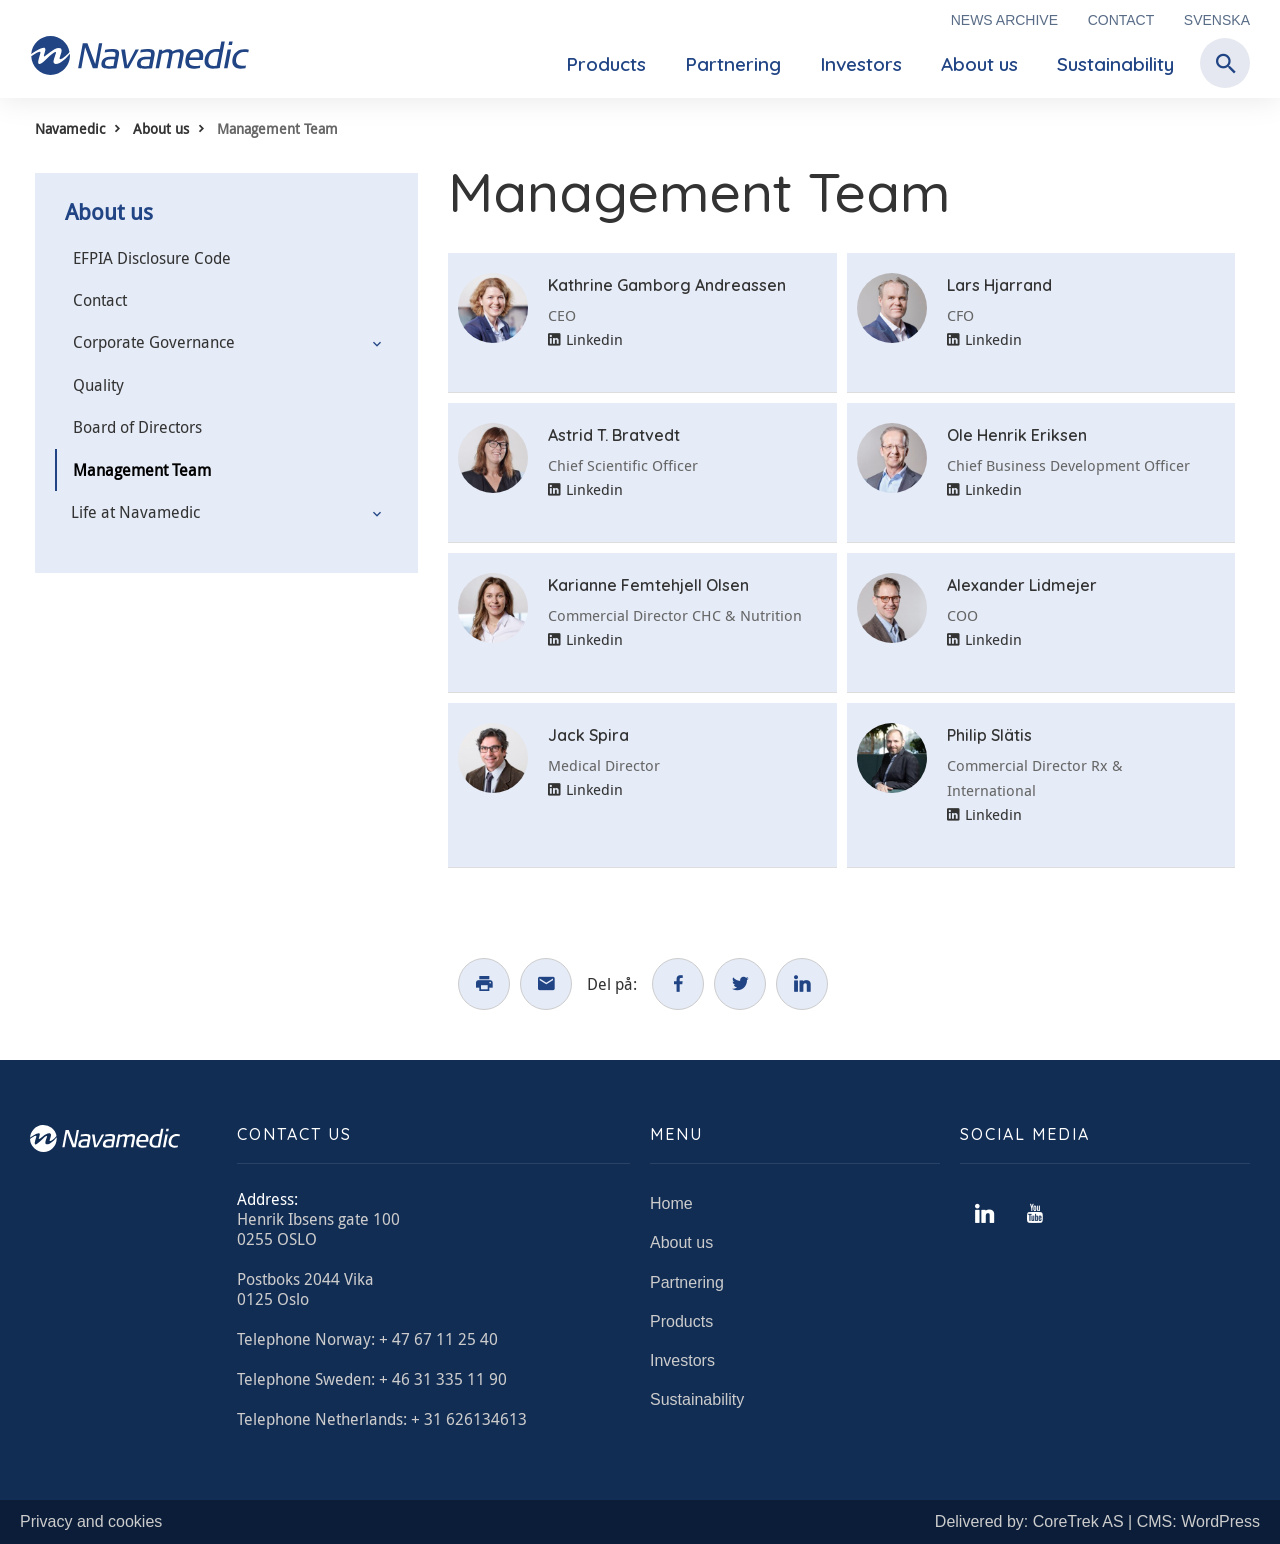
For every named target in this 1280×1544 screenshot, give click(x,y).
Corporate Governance (154, 342)
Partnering (733, 64)
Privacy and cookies (91, 1521)
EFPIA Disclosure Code (152, 258)
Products (606, 64)
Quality (98, 385)
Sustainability (1115, 64)
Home (671, 1203)
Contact (1121, 20)
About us (979, 64)
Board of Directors (137, 427)
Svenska (1217, 20)
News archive (1004, 20)
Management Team (142, 470)
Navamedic (70, 128)
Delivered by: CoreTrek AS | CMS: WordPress (1097, 1521)
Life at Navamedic (135, 512)
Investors (861, 64)
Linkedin (585, 339)
